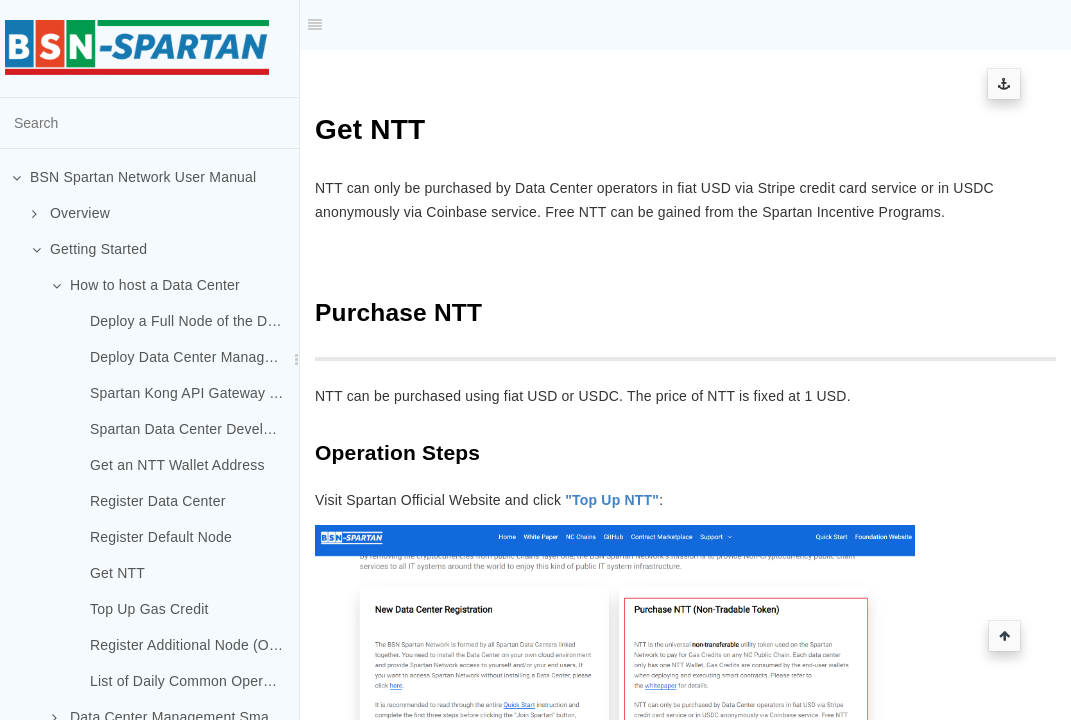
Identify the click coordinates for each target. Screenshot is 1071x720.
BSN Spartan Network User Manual (134, 177)
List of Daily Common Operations (194, 681)
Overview (71, 213)
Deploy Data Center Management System (194, 357)
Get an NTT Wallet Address (177, 465)
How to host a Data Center (146, 285)
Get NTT (117, 573)
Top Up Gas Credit (149, 609)
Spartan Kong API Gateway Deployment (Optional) (194, 393)
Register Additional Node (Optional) (194, 645)
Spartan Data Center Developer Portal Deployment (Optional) (194, 429)
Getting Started (89, 249)
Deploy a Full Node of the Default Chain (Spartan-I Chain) (194, 321)
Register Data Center (158, 501)
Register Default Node (161, 537)
